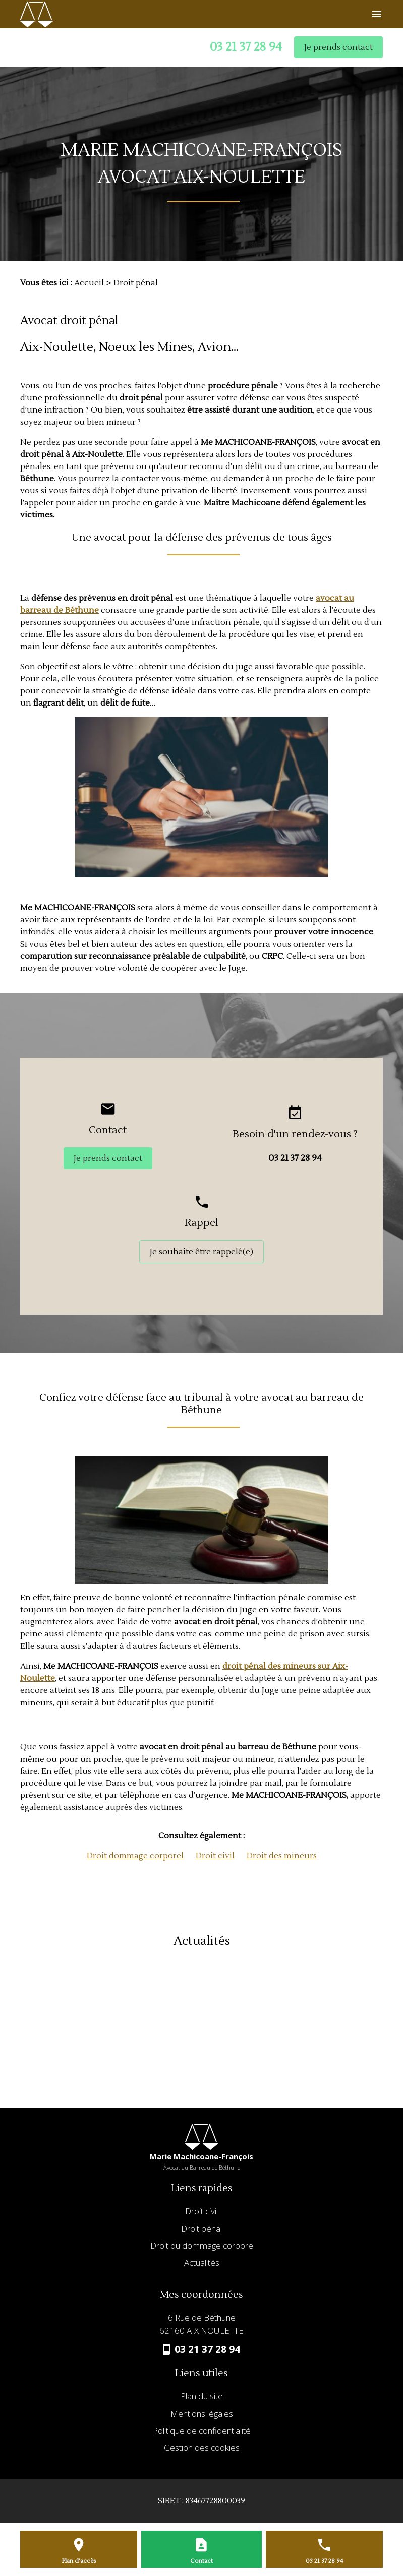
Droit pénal (201, 2229)
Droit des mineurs (282, 1856)
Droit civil (215, 1856)
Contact (201, 2561)
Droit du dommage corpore (201, 2246)
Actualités (201, 2263)
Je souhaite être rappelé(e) (201, 1252)
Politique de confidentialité (202, 2431)
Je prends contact (338, 47)
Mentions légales (201, 2414)
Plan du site (202, 2397)
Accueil (89, 283)
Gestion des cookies (202, 2448)
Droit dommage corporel (135, 1856)
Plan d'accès (79, 2561)
